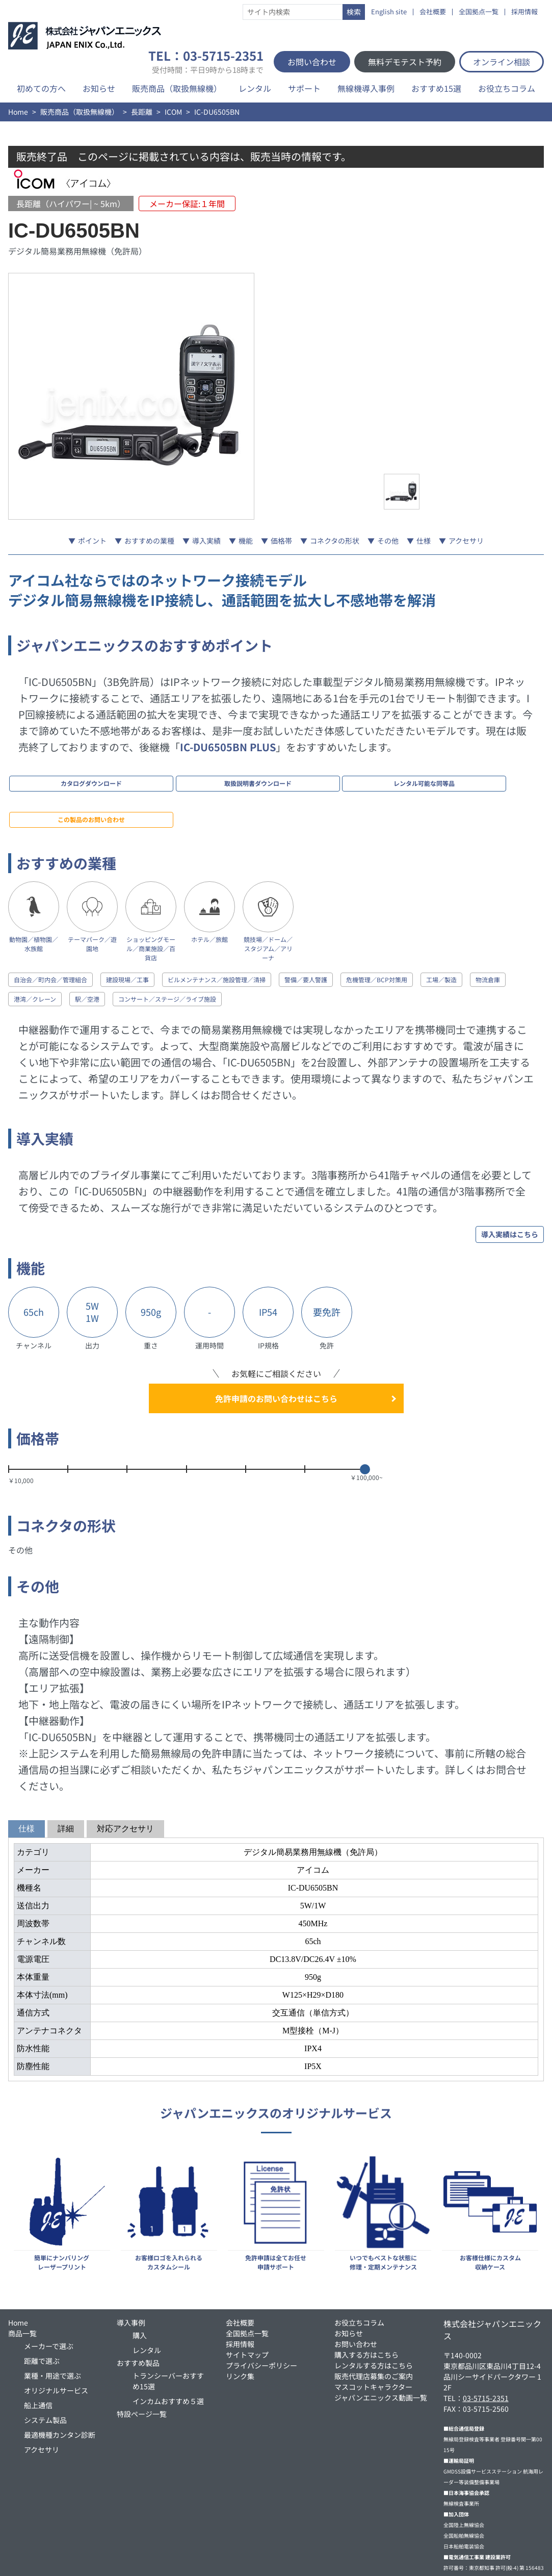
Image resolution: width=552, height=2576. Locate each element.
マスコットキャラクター (373, 2336)
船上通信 (38, 2355)
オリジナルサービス (56, 2340)
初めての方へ (41, 88)
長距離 (141, 112)
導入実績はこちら (509, 1184)
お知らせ (99, 88)
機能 (246, 540)
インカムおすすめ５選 (168, 2350)
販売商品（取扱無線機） (177, 88)
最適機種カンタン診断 (59, 2384)
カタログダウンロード (59, 776)
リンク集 (240, 2325)
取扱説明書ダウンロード (160, 776)
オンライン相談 (501, 62)
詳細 (66, 1778)
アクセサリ (466, 540)
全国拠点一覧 (478, 12)
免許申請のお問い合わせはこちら (276, 1348)
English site (389, 12)
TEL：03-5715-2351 (206, 61)
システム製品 (45, 2369)
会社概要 (432, 12)
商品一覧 (22, 2283)
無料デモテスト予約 (404, 62)
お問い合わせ (311, 62)
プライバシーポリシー (261, 2315)
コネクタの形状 (334, 540)
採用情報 (524, 12)
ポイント (92, 540)
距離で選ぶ (42, 2310)
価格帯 (281, 540)
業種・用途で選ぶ (52, 2325)
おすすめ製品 (138, 2312)
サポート (304, 88)
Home (18, 112)
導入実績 (206, 540)
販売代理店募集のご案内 (373, 2325)
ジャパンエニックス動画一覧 (380, 2347)
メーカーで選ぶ (48, 2295)
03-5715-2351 (486, 2347)
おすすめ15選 (436, 88)
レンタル (255, 88)
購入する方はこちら (366, 2304)
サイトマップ (247, 2304)
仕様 (423, 540)
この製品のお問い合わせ (363, 776)
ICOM (173, 112)
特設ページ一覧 (142, 2363)
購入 (140, 2285)
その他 (388, 540)
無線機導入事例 (366, 88)
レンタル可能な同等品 (262, 776)
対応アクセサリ (125, 1778)
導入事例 (131, 2272)
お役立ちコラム (506, 88)
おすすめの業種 (149, 540)
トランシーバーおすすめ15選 (168, 2330)
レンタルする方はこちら (373, 2315)
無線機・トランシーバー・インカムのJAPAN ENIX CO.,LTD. (274, 2562)
